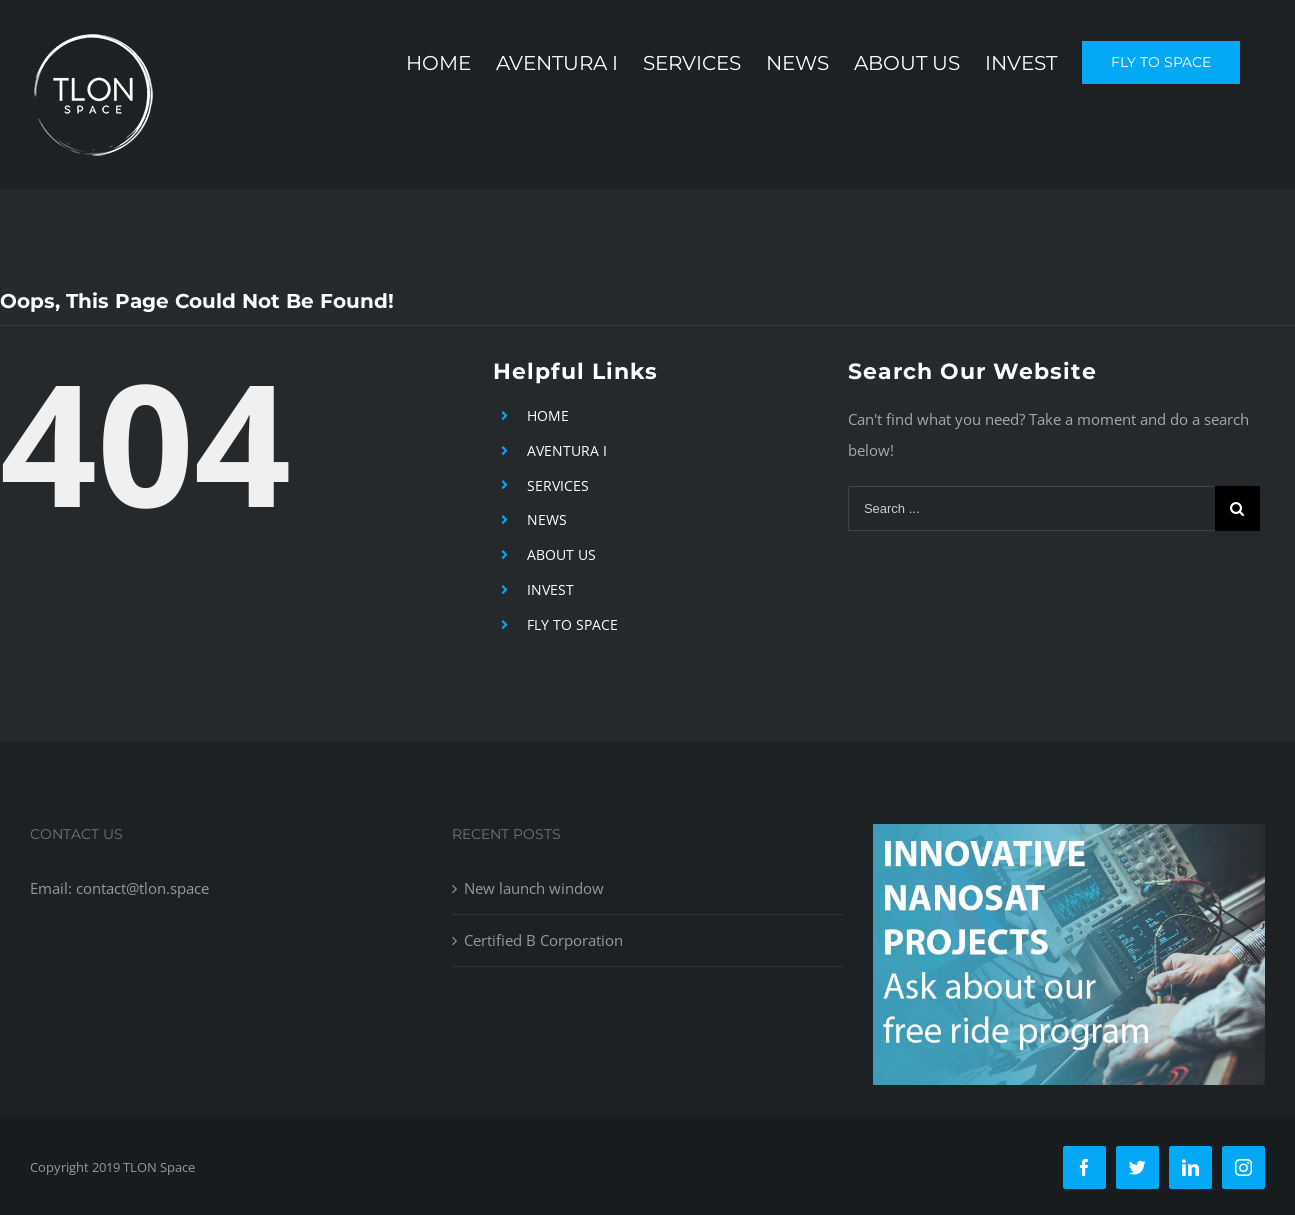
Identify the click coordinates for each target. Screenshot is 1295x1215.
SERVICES (558, 485)
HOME (548, 415)
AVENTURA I (567, 450)
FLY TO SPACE (572, 624)
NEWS (547, 519)
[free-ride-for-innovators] (1069, 839)
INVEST (550, 589)
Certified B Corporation (543, 940)
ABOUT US (561, 554)
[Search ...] (1031, 508)
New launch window (534, 888)
